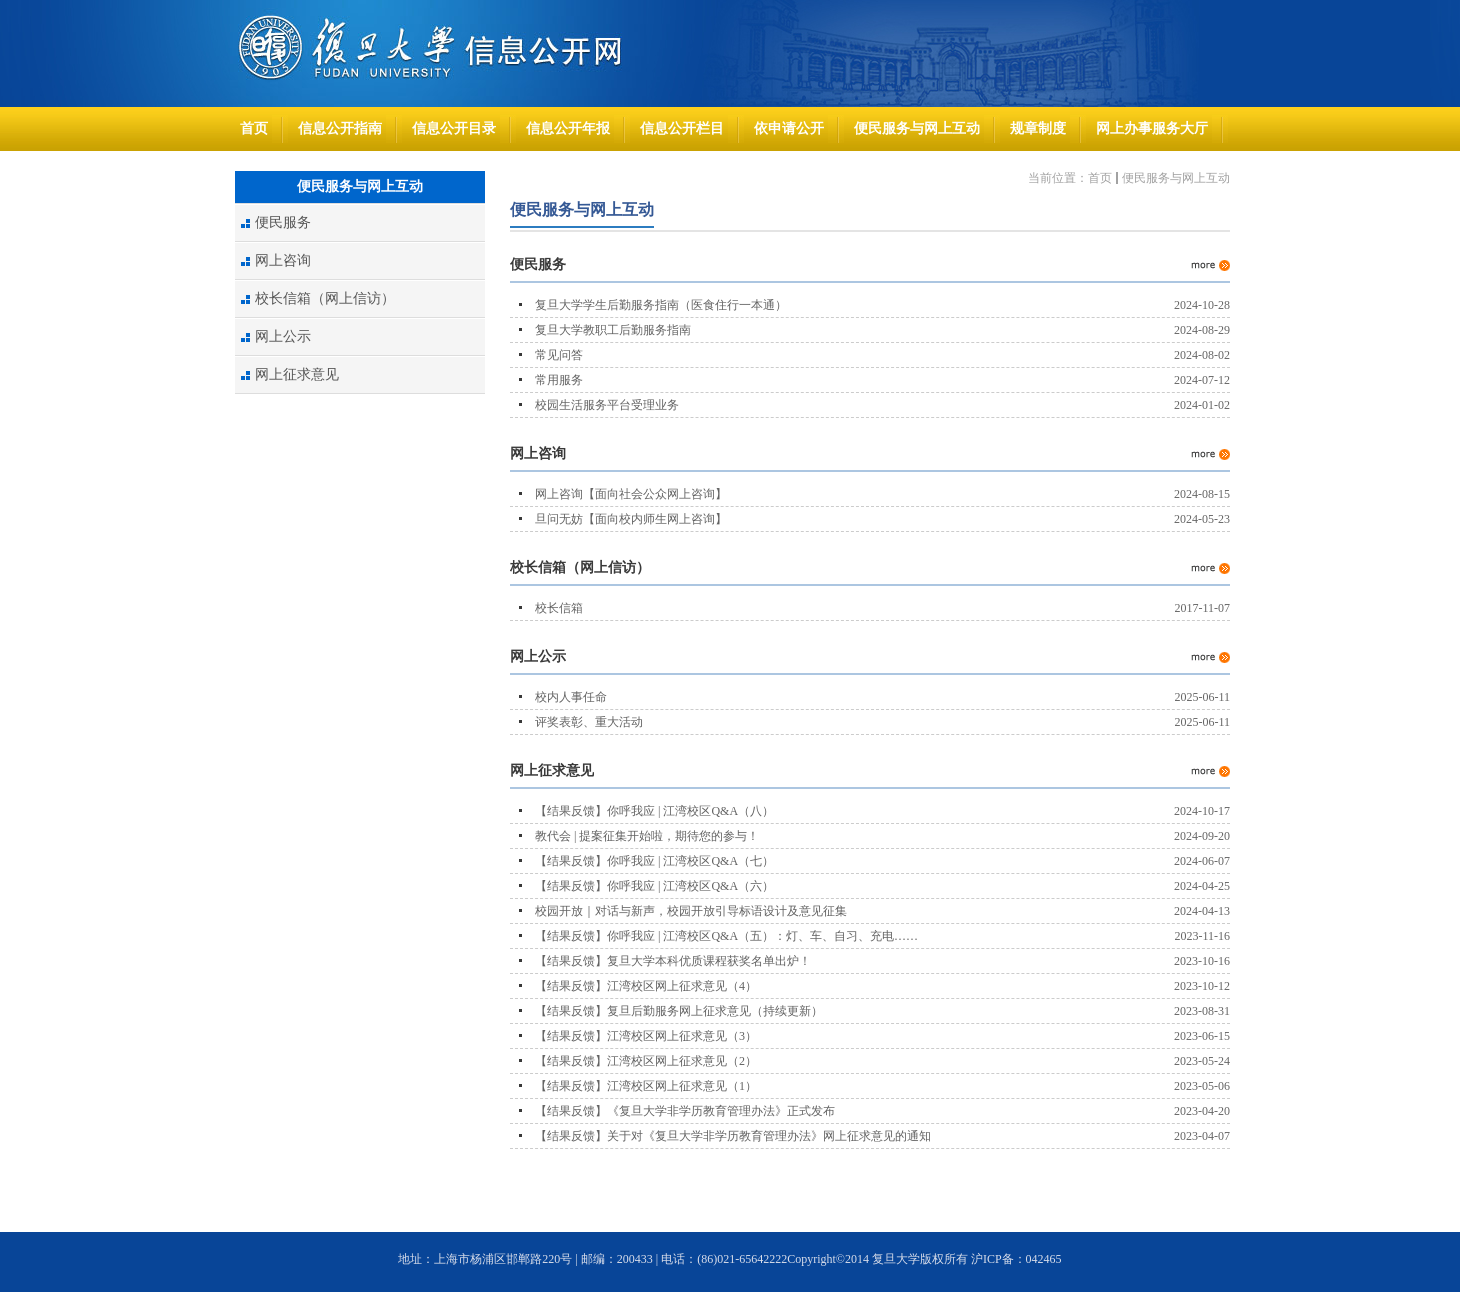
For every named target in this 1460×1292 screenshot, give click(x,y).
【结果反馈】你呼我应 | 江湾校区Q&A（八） (654, 811)
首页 (1100, 178)
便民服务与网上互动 (1176, 178)
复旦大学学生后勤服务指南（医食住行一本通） (661, 305)
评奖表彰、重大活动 (589, 722)
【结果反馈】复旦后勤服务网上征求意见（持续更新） (679, 1011)
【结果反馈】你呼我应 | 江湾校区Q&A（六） (654, 886)
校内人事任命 (571, 697)
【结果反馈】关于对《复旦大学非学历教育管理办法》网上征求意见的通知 (733, 1136)
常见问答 (559, 355)
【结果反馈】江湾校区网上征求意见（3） (646, 1036)
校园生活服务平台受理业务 (607, 405)
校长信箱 (559, 608)
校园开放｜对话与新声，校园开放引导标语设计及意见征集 (691, 911)
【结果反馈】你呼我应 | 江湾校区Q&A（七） (654, 861)
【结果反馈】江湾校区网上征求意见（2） (646, 1061)
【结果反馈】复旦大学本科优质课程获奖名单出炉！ (673, 961)
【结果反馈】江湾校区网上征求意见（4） (646, 986)
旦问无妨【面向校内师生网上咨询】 (631, 519)
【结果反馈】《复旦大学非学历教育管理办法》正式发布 (685, 1111)
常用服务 (559, 380)
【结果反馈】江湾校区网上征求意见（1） (646, 1086)
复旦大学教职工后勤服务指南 (613, 330)
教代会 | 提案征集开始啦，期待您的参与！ (647, 836)
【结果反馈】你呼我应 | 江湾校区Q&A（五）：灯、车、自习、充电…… (726, 936)
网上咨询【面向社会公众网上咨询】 (631, 494)
